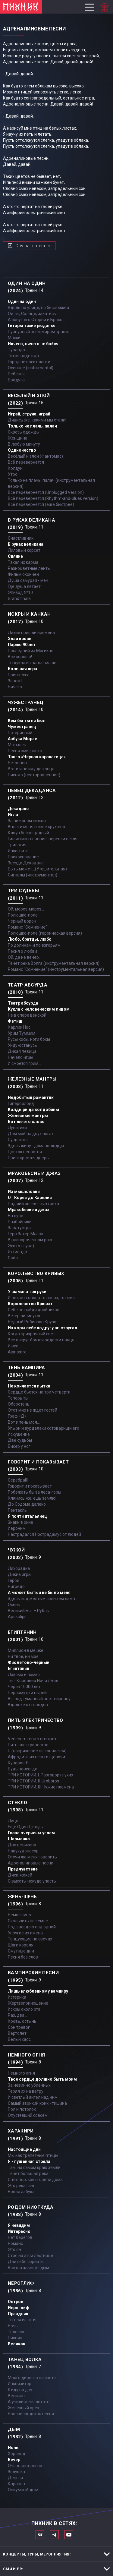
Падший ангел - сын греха (33, 1203)
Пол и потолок (22, 2109)
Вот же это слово (26, 1121)
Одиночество (22, 450)
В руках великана (25, 544)
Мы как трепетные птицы (33, 2155)
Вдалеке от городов (28, 1704)
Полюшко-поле (23, 915)
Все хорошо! (20, 656)
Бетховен (17, 762)
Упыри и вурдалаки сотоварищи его (43, 1428)
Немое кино (19, 1914)
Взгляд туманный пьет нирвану (39, 1698)
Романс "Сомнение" (27, 927)
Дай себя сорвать (26, 2261)
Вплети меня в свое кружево (36, 826)
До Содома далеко (27, 1504)
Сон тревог (19, 2027)
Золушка (16, 2471)
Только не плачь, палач (32, 426)
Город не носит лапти (29, 361)
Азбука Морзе (22, 738)
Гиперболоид (21, 1103)
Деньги (15, 2477)
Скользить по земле (28, 1920)
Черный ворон (22, 921)
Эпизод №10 (20, 592)
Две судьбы (20, 1440)
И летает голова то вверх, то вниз (41, 1297)
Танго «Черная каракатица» (37, 756)
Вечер (14, 2459)
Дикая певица (22, 1051)
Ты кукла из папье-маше (32, 662)
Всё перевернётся (26, 462)
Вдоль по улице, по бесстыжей (38, 307)
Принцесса (19, 674)
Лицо (13, 1820)
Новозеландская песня (31, 2413)
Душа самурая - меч (28, 580)
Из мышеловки (24, 1191)
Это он (14, 2249)
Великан (16, 2343)
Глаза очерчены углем (31, 1832)
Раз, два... (17, 2015)
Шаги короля (20, 1945)
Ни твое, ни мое (23, 1656)
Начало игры (20, 1057)
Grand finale (19, 598)
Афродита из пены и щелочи (36, 1756)
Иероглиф (18, 2307)
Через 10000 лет (24, 1686)
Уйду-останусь (22, 1045)
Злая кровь (19, 638)
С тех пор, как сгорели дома (35, 2179)
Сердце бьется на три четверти (39, 1392)
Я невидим (19, 2225)
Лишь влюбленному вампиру (38, 1991)
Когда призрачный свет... (33, 1333)
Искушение (19, 1434)
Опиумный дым (23, 2489)
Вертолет (17, 2033)
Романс (15, 2243)
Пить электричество (28, 1744)
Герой (13, 1580)
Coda (13, 1257)
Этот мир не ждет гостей (32, 1410)
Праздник (18, 2313)
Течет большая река (28, 2173)
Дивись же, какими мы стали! (37, 420)
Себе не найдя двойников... (35, 1309)
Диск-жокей (20, 1875)
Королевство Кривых (30, 1303)
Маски (14, 337)
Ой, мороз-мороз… (26, 909)
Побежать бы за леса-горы (34, 1492)
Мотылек (17, 744)
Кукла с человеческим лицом (39, 1009)
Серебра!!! (18, 1480)
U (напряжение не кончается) (37, 1750)
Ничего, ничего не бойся (33, 343)
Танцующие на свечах (30, 1939)
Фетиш (15, 1021)
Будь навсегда (22, 1768)
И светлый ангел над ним (33, 2097)
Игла (13, 814)
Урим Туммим (21, 1033)
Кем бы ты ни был (27, 720)
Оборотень (19, 1404)
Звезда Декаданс (25, 862)
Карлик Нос (19, 1027)
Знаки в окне (20, 1522)
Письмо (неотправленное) (34, 774)
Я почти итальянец (27, 1516)
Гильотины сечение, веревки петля (42, 838)
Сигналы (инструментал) (32, 875)
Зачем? (15, 680)
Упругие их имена (25, 1932)
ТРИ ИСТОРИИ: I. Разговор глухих (40, 1775)
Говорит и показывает (30, 1486)
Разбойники (20, 1221)
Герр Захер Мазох (25, 1233)
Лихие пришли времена (31, 632)
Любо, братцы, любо (30, 939)
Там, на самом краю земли (34, 2167)
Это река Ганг (21, 2185)
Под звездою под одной (32, 1926)
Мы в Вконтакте (40, 2534)
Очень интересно (25, 2465)
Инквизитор (19, 2383)
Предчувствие (23, 1869)
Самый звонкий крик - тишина (37, 2103)
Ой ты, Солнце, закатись (32, 313)
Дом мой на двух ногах (31, 1133)
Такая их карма (23, 562)
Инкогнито (18, 850)
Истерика (17, 1997)
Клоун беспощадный (28, 832)
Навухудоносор (23, 1850)
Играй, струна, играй (29, 414)
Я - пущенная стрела (29, 2161)
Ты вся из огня (22, 2319)
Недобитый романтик (31, 1097)
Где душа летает (24, 586)
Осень (14, 1604)
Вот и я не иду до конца (31, 768)
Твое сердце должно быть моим (42, 2079)
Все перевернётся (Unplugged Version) (46, 492)
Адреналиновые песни (30, 1863)
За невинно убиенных (29, 2085)
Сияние (15, 556)
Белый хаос (19, 2039)
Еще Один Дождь (25, 1826)
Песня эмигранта (25, 750)
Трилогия (17, 844)
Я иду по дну (20, 2389)
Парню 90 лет (22, 644)
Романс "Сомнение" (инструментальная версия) (56, 969)
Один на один (22, 301)
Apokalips (17, 1616)
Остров (15, 2301)
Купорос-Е (18, 1762)
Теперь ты (18, 1398)
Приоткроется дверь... (30, 1157)
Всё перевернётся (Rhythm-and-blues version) (53, 498)
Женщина (17, 438)
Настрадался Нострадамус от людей (44, 1534)
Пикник (15, 2337)
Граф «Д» (17, 1416)
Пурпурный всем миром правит (39, 331)
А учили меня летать (28, 2401)
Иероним (17, 1528)
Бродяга (16, 379)
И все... (14, 1345)
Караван (16, 2483)
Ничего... (16, 686)
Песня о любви (22, 951)
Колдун (15, 468)
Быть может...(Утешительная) (37, 869)
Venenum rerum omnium (32, 1738)
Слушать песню (33, 245)
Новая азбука (21, 2191)
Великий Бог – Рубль (28, 1610)
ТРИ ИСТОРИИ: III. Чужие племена (41, 1787)
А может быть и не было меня (39, 1592)
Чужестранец (22, 726)
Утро (12, 474)
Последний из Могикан (30, 650)
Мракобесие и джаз (28, 1209)
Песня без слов (23, 1957)
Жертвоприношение (28, 2003)
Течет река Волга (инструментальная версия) (53, 963)
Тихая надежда (23, 355)
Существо (18, 1139)
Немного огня (21, 2073)
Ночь (13, 2325)
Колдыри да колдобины (33, 1109)
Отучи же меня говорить (32, 1857)
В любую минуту (24, 444)
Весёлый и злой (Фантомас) (35, 456)
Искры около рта (24, 2009)
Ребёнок (16, 373)
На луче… (17, 1215)
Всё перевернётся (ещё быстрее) (41, 504)
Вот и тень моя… (24, 1422)
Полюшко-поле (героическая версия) (45, 933)
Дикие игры (19, 1574)
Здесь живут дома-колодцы (36, 1145)
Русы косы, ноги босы (29, 1039)
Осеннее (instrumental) (30, 367)
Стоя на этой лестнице (30, 2255)
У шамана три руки (27, 1291)
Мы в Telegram (54, 2534)
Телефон (17, 2331)
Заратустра (19, 1227)
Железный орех (23, 2407)
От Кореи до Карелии (30, 1197)
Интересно (19, 2231)
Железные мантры (28, 1115)
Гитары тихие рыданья (31, 325)
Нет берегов (20, 2237)
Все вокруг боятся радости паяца (41, 1339)
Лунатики (17, 1127)
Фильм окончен (23, 574)
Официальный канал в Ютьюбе (68, 2534)
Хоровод (16, 2453)
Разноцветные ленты (29, 568)
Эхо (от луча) (21, 1245)
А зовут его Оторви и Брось (35, 319)
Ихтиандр (17, 1251)
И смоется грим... (24, 1063)
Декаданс (18, 808)
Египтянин (18, 1668)
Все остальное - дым (28, 2267)
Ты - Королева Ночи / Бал (33, 1680)
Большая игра (22, 668)
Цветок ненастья (25, 1151)
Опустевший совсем (28, 2115)
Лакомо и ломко (24, 1674)
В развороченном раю (30, 1239)
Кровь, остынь (22, 2021)
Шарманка (19, 1838)
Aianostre (17, 1352)
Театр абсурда (23, 1003)
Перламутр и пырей (27, 1692)
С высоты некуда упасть (32, 1881)
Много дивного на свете (32, 2377)
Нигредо (16, 1586)
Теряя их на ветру (25, 2091)
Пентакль (17, 1510)
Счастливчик (20, 538)
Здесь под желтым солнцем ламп (41, 1598)
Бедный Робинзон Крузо (32, 1321)
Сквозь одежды (23, 432)
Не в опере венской (27, 1015)
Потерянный (20, 732)
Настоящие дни (24, 2149)
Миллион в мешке (25, 1650)
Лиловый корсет (24, 550)
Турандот (17, 349)
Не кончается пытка (29, 1386)
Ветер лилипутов (25, 1315)
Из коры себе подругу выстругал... (44, 1327)
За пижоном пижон (27, 820)
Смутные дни (21, 1951)
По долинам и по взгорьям (34, 945)
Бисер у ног (19, 1446)
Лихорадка (19, 1568)
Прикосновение (23, 856)
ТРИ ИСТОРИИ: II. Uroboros (33, 1781)
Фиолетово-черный (28, 1662)
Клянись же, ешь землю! (32, 1498)
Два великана (22, 1844)
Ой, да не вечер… (25, 957)
